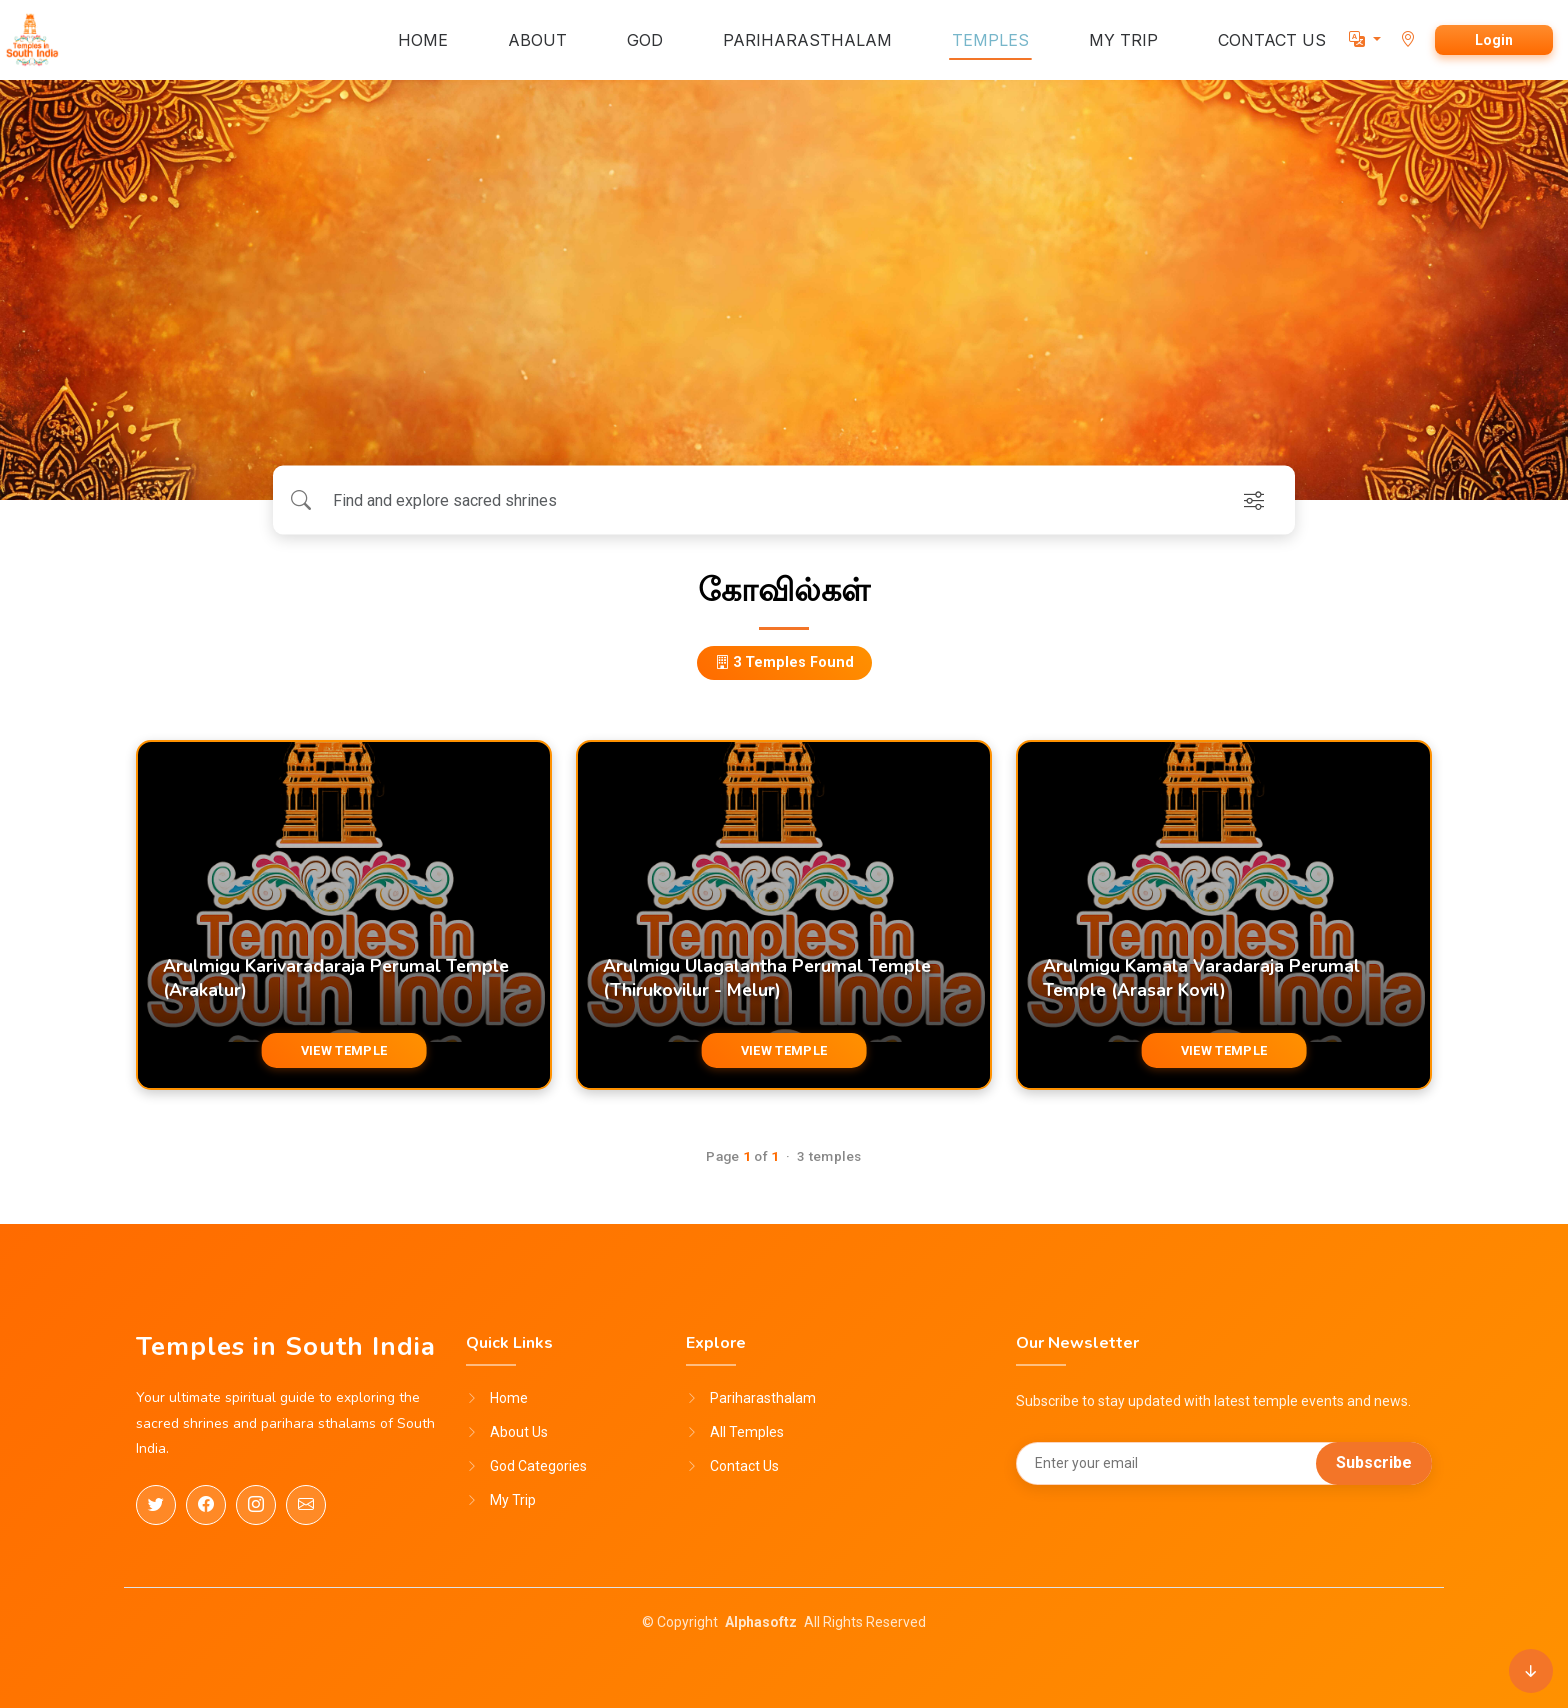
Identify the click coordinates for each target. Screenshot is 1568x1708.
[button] (1365, 39)
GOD (645, 40)
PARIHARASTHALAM (807, 40)
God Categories (538, 1466)
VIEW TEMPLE (344, 1050)
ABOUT (537, 40)
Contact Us (744, 1466)
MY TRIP (1123, 40)
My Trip (513, 1500)
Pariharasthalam (763, 1398)
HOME (423, 40)
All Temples (747, 1432)
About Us (519, 1432)
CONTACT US (1272, 40)
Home (509, 1398)
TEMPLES (990, 40)
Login (1494, 40)
